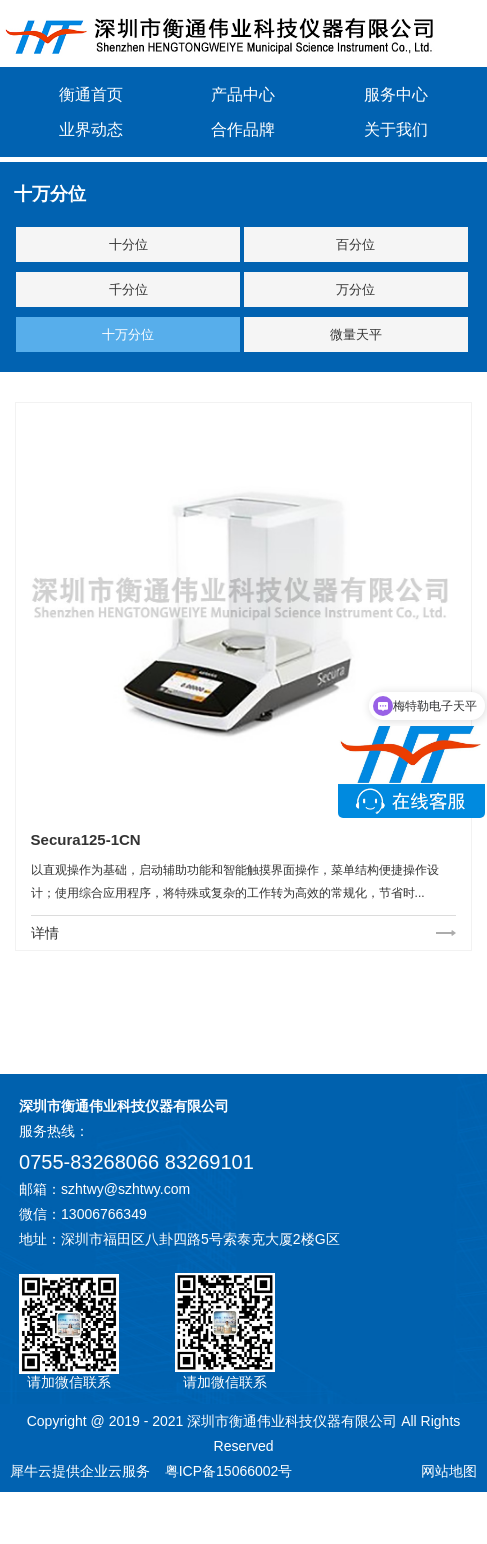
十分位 (128, 244)
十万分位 (128, 334)
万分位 (355, 289)
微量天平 (356, 334)
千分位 (128, 289)
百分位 (355, 244)
